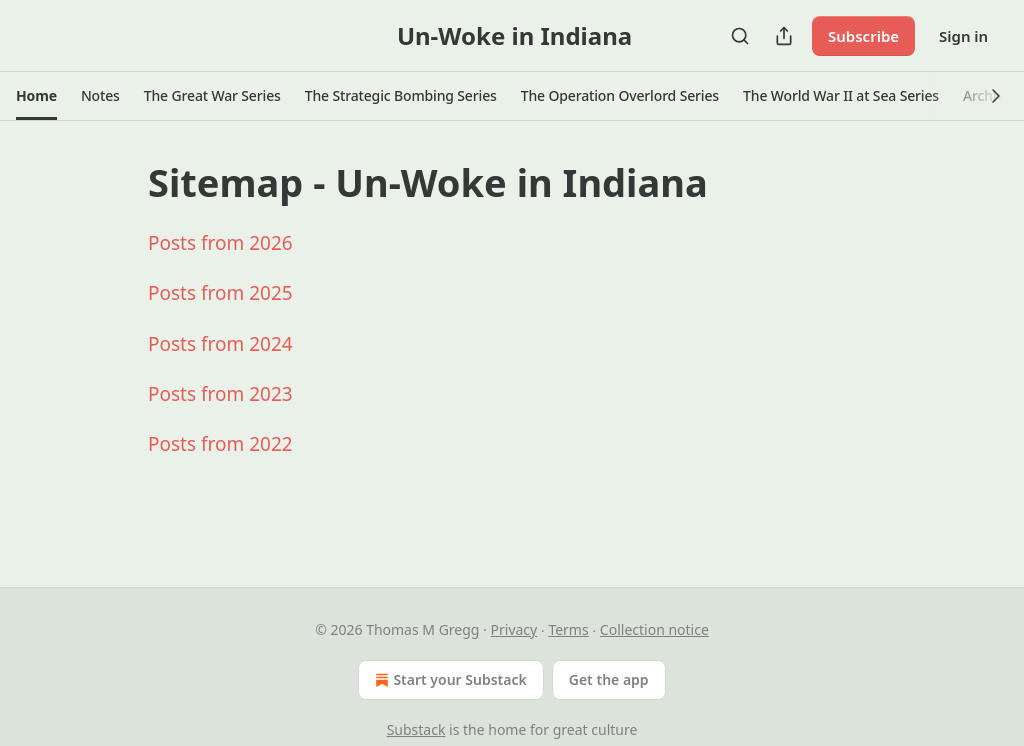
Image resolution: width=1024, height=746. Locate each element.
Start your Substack (448, 680)
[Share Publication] (784, 36)
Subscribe (863, 36)
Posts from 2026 (220, 243)
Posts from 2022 (220, 444)
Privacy (514, 629)
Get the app (609, 679)
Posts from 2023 (220, 394)
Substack (416, 729)
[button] (36, 96)
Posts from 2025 (220, 293)
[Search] (740, 36)
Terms (568, 629)
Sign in (963, 36)
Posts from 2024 (220, 344)
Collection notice (654, 629)
